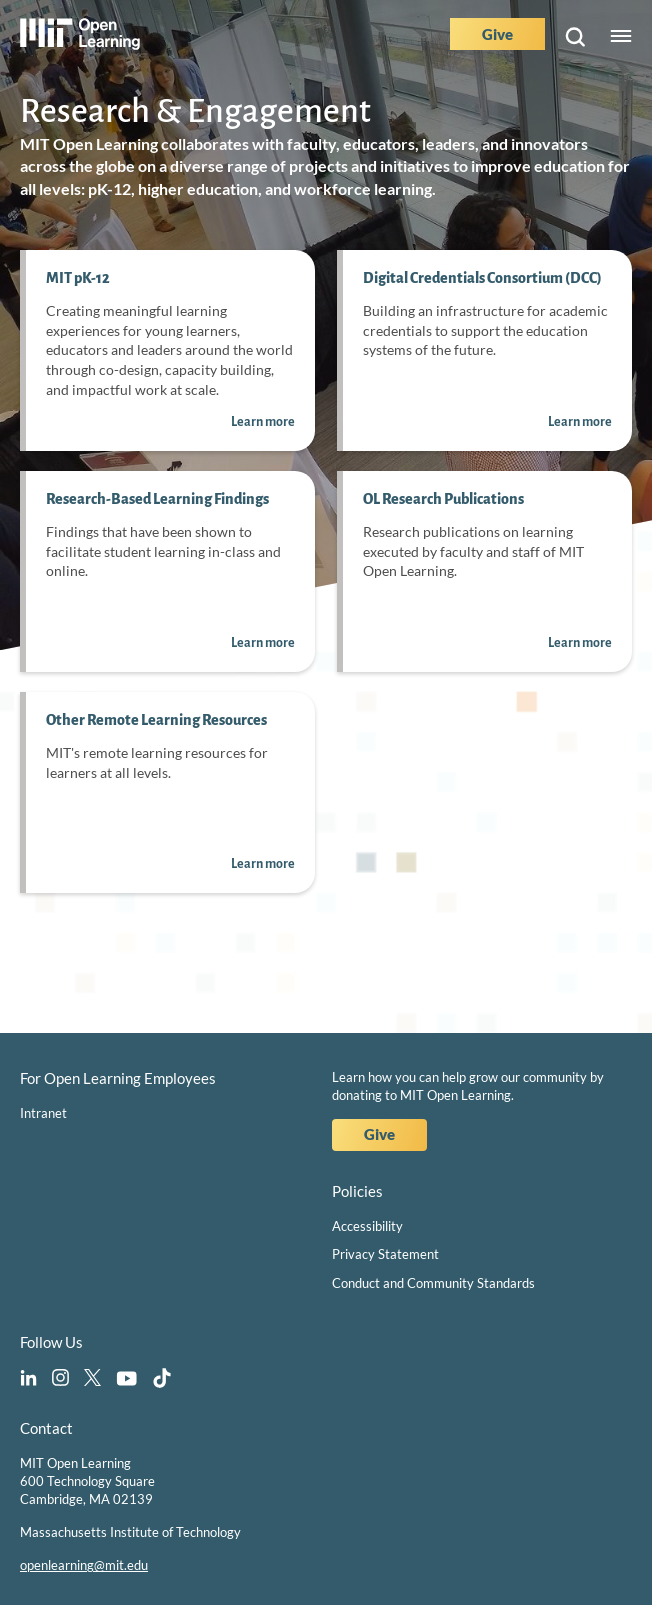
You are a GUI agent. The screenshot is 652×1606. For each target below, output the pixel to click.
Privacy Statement (385, 1254)
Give (497, 34)
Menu (621, 37)
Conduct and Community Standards (433, 1283)
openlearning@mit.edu (84, 1565)
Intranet (43, 1113)
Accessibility (367, 1226)
